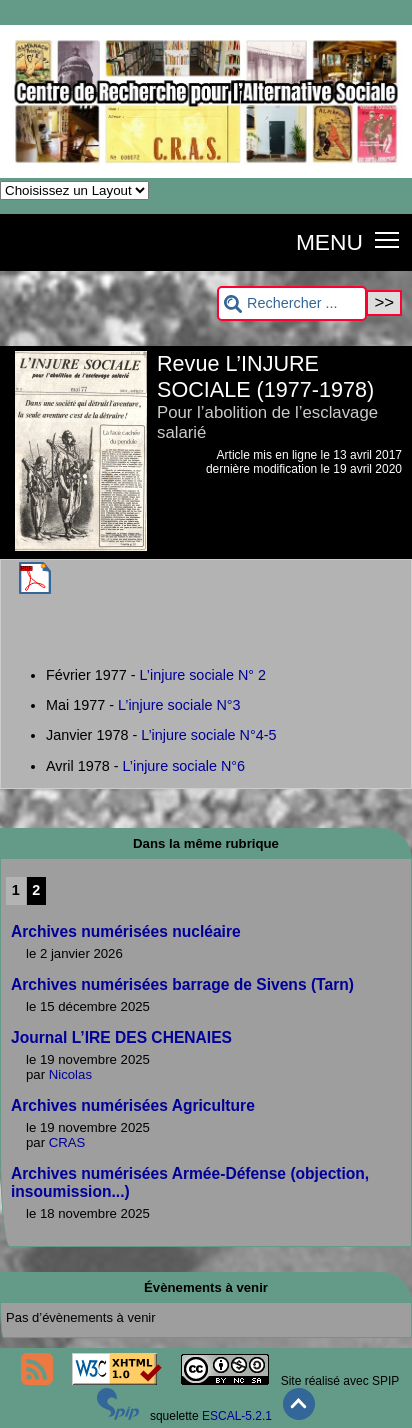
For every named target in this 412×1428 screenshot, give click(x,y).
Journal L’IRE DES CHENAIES (121, 1037)
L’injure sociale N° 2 (203, 675)
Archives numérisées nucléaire (126, 931)
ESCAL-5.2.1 (237, 1416)
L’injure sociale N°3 (179, 705)
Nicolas (70, 1074)
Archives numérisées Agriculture (133, 1105)
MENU (329, 242)
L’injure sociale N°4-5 (208, 735)
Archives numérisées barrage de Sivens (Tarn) (182, 984)
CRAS (67, 1142)
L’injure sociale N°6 (184, 766)
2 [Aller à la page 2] (36, 890)
